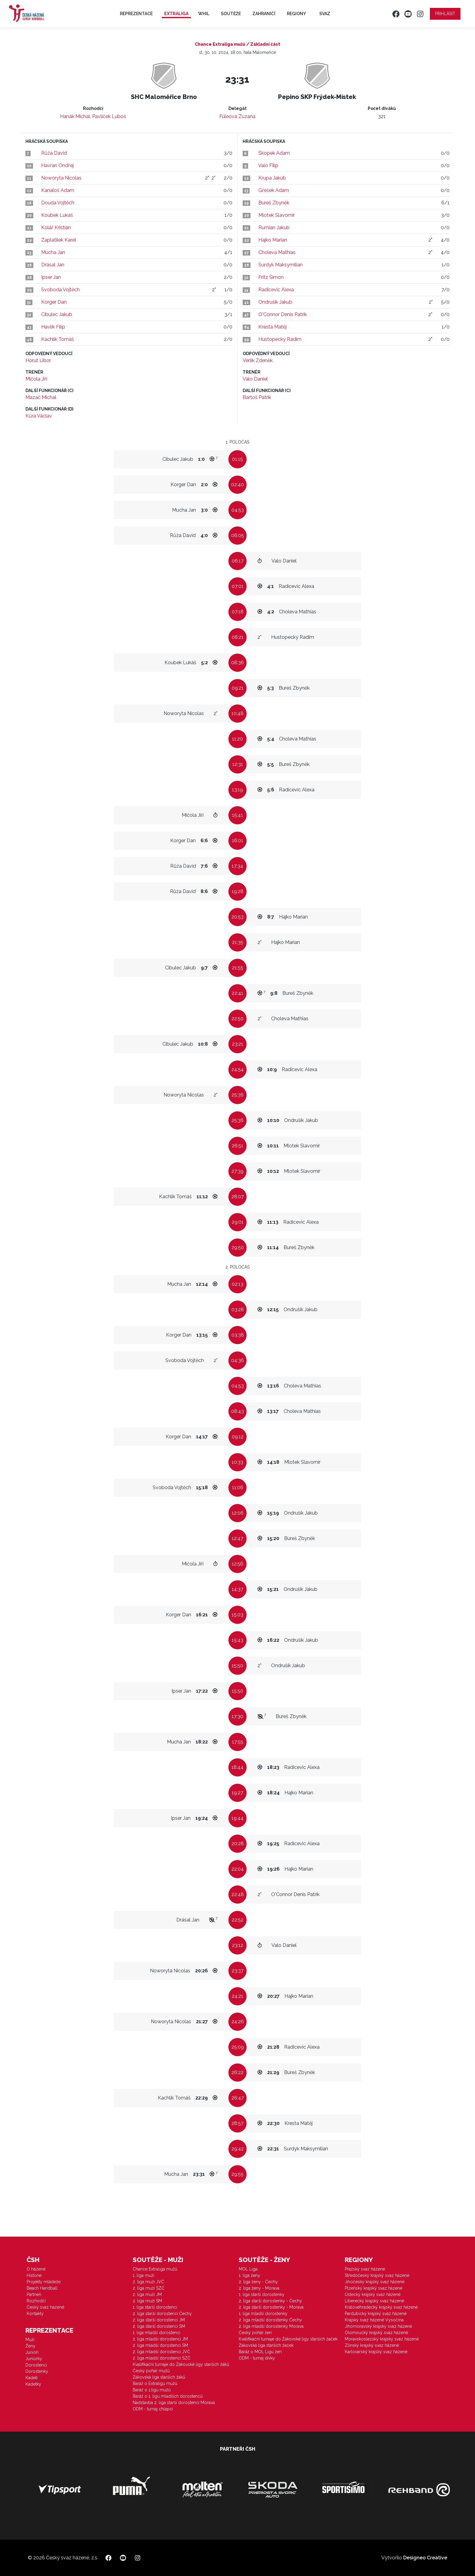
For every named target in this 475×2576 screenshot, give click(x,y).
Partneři (34, 2294)
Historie (34, 2275)
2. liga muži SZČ (148, 2288)
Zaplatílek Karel (58, 240)
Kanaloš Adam (57, 190)
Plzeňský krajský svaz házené (373, 2288)
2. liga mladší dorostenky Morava (271, 2326)
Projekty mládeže (44, 2281)
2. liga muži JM (147, 2294)
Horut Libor (38, 360)
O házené (36, 2269)
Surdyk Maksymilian (280, 265)
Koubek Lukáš (57, 215)
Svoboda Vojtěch (60, 289)
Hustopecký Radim (279, 339)
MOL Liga (248, 2269)
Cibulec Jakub (56, 314)
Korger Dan (54, 302)
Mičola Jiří (36, 379)
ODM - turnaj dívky (257, 2358)
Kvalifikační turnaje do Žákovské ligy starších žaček (288, 2339)
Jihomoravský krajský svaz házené (378, 2326)
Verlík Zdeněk (258, 360)
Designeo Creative (425, 2558)
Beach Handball (42, 2288)
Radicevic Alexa (276, 289)
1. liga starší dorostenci (155, 2307)
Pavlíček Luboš (109, 116)
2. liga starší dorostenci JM (159, 2319)
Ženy (30, 2345)
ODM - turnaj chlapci (153, 2408)
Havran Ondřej (57, 165)
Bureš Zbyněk (273, 203)
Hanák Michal (75, 116)
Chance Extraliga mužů (155, 2269)
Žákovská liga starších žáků (159, 2377)
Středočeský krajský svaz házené (377, 2275)
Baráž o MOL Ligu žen (260, 2351)
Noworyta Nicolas (61, 178)
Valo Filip (268, 165)
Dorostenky (36, 2371)
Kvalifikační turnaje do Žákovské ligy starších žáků (181, 2364)
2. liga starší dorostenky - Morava (271, 2307)
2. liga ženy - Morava (259, 2288)
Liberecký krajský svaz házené (374, 2300)
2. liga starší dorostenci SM (159, 2326)
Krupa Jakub (272, 178)
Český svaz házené (45, 2307)
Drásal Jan (52, 265)
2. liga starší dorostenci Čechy (162, 2313)
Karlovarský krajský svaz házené (376, 2351)
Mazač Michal (40, 397)
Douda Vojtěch (57, 203)
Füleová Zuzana (237, 116)
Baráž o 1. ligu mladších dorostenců (168, 2396)
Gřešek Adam (273, 190)
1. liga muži (143, 2275)
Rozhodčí (36, 2300)
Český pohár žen (255, 2332)
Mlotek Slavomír (276, 215)
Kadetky (33, 2384)
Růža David (54, 153)
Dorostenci (36, 2365)
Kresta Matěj (272, 327)
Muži (30, 2339)
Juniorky (33, 2358)
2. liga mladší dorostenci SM (160, 2345)
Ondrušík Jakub (275, 302)
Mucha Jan (53, 252)
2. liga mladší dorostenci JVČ (161, 2351)
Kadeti (31, 2377)
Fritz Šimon (271, 277)
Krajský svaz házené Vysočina (374, 2319)
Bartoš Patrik (257, 397)
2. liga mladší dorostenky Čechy (270, 2319)
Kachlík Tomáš (57, 339)
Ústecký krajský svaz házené (372, 2294)
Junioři (31, 2352)
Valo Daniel (255, 379)
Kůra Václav (38, 416)
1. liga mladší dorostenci (156, 2332)
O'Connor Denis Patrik (282, 314)
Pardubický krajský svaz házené (376, 2313)
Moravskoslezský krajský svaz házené (382, 2339)
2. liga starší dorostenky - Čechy (270, 2300)
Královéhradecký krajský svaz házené (381, 2307)
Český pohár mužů (151, 2370)
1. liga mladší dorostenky (263, 2313)
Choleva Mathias (277, 252)
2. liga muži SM (147, 2300)
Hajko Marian (272, 240)
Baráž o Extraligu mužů (155, 2383)
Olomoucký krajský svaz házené (376, 2332)
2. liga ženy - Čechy (258, 2281)
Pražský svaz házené (365, 2269)
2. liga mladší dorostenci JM (160, 2339)
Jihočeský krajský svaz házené (374, 2281)
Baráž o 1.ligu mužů (152, 2389)
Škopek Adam (274, 153)
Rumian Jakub (274, 227)
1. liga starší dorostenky (261, 2294)
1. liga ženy (249, 2275)
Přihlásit (445, 13)
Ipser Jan (51, 277)
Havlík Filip (53, 327)
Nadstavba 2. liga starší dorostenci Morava (174, 2402)
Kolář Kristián (56, 227)
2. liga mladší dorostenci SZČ (162, 2358)
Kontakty (35, 2313)
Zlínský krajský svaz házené (372, 2345)
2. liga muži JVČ (148, 2281)
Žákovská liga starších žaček (266, 2345)
